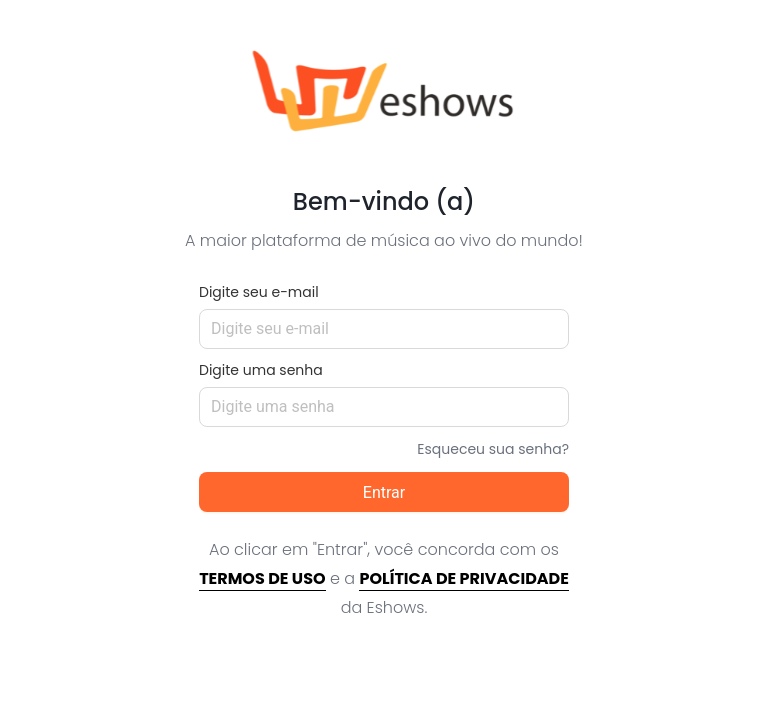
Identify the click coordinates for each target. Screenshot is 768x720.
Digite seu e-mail (259, 292)
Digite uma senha (261, 370)
